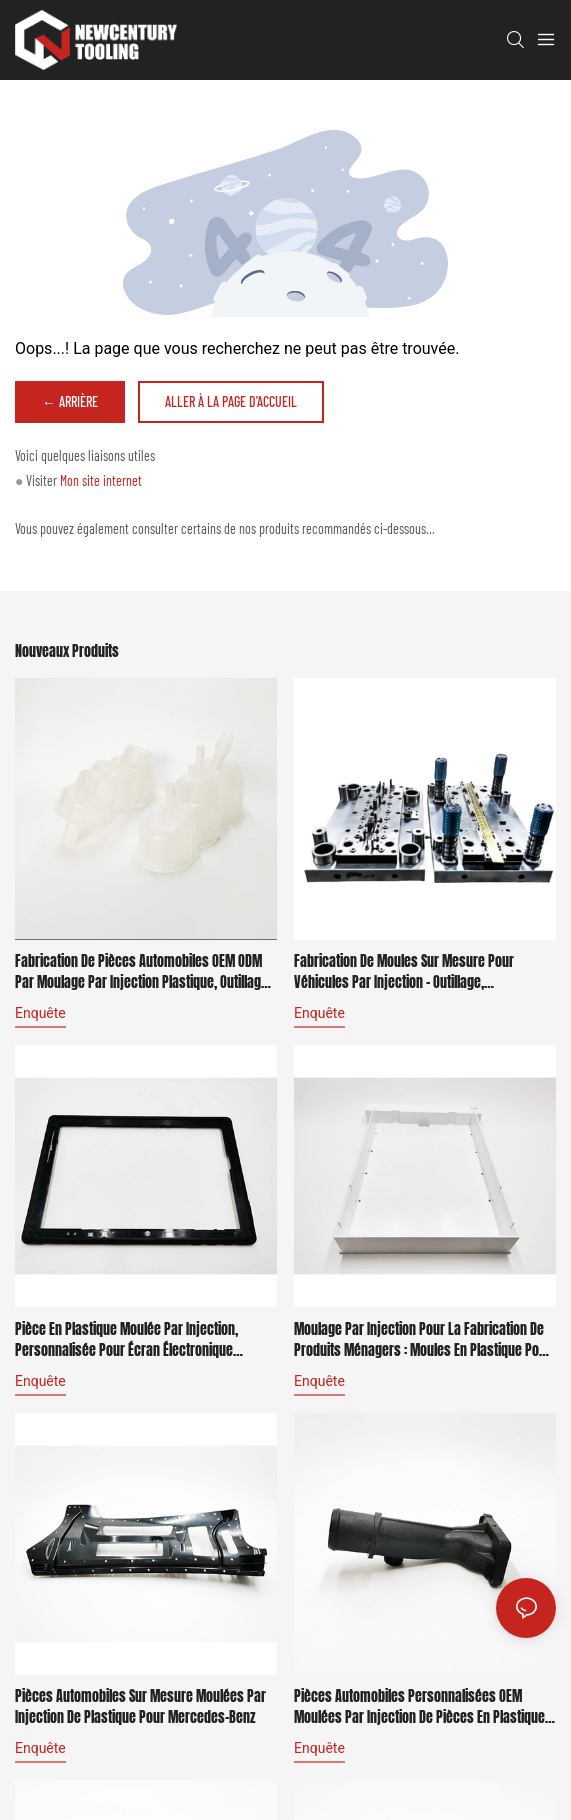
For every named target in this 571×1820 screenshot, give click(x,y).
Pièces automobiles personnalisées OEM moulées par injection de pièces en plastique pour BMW (419, 1707)
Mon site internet (101, 480)
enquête (40, 1013)
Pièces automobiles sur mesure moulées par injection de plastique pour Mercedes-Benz (140, 1707)
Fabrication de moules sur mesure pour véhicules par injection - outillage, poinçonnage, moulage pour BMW (404, 972)
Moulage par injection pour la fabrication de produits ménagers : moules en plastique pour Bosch (422, 1340)
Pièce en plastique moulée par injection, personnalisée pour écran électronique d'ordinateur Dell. (126, 1340)
